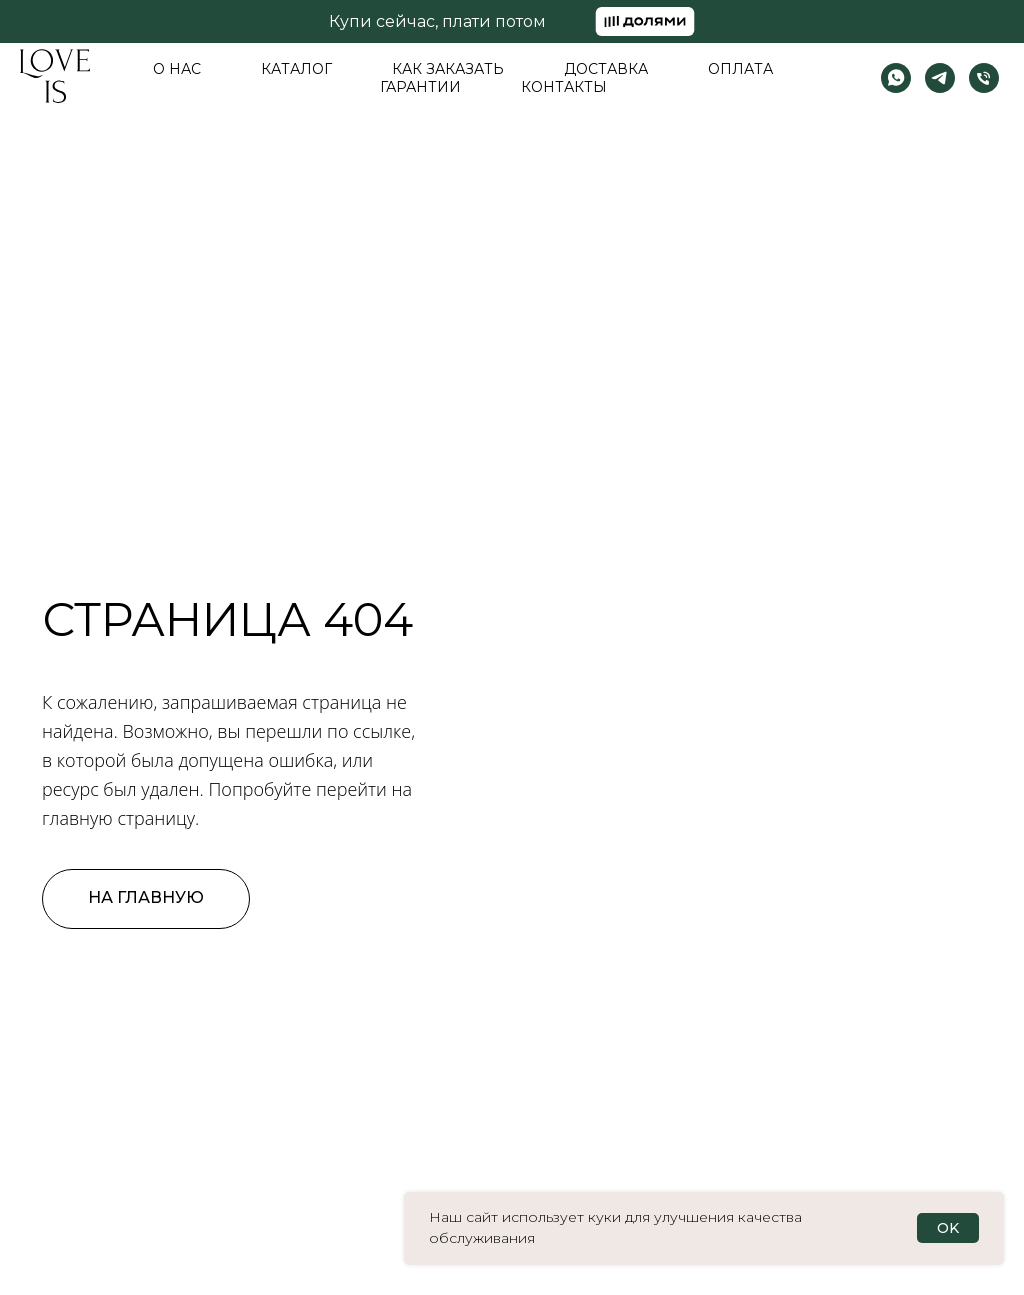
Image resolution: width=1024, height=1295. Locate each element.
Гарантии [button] (420, 87)
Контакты (564, 87)
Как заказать (448, 69)
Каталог (296, 69)
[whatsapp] (896, 78)
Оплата (740, 69)
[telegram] (940, 78)
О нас (177, 69)
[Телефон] (984, 78)
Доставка (606, 69)
